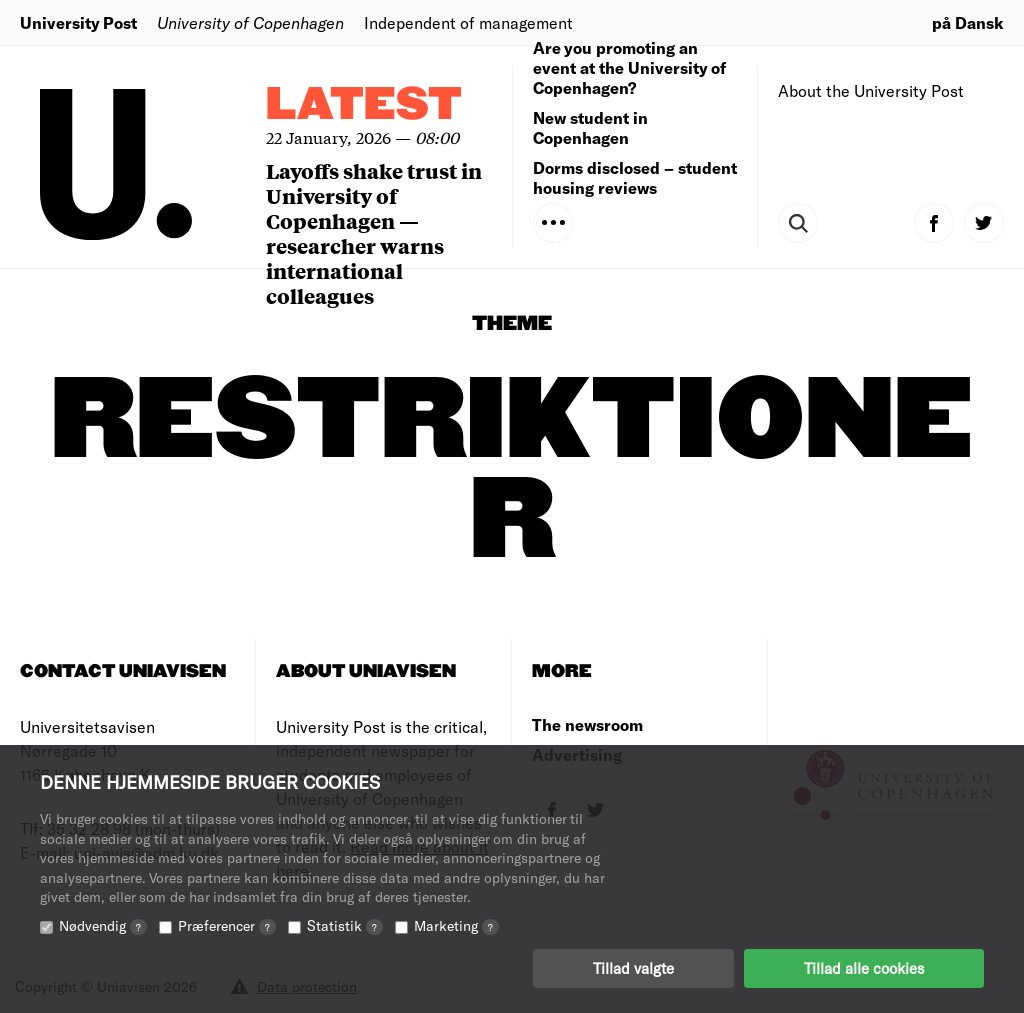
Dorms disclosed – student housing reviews (635, 177)
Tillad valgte (633, 968)
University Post (78, 22)
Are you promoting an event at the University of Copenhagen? (629, 67)
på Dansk (968, 22)
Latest (364, 105)
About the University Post (871, 90)
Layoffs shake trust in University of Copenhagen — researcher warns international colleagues (374, 233)
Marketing (456, 925)
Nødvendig (103, 925)
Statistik (345, 925)
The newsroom (587, 724)
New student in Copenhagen (590, 127)
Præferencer (227, 925)
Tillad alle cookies (864, 968)
